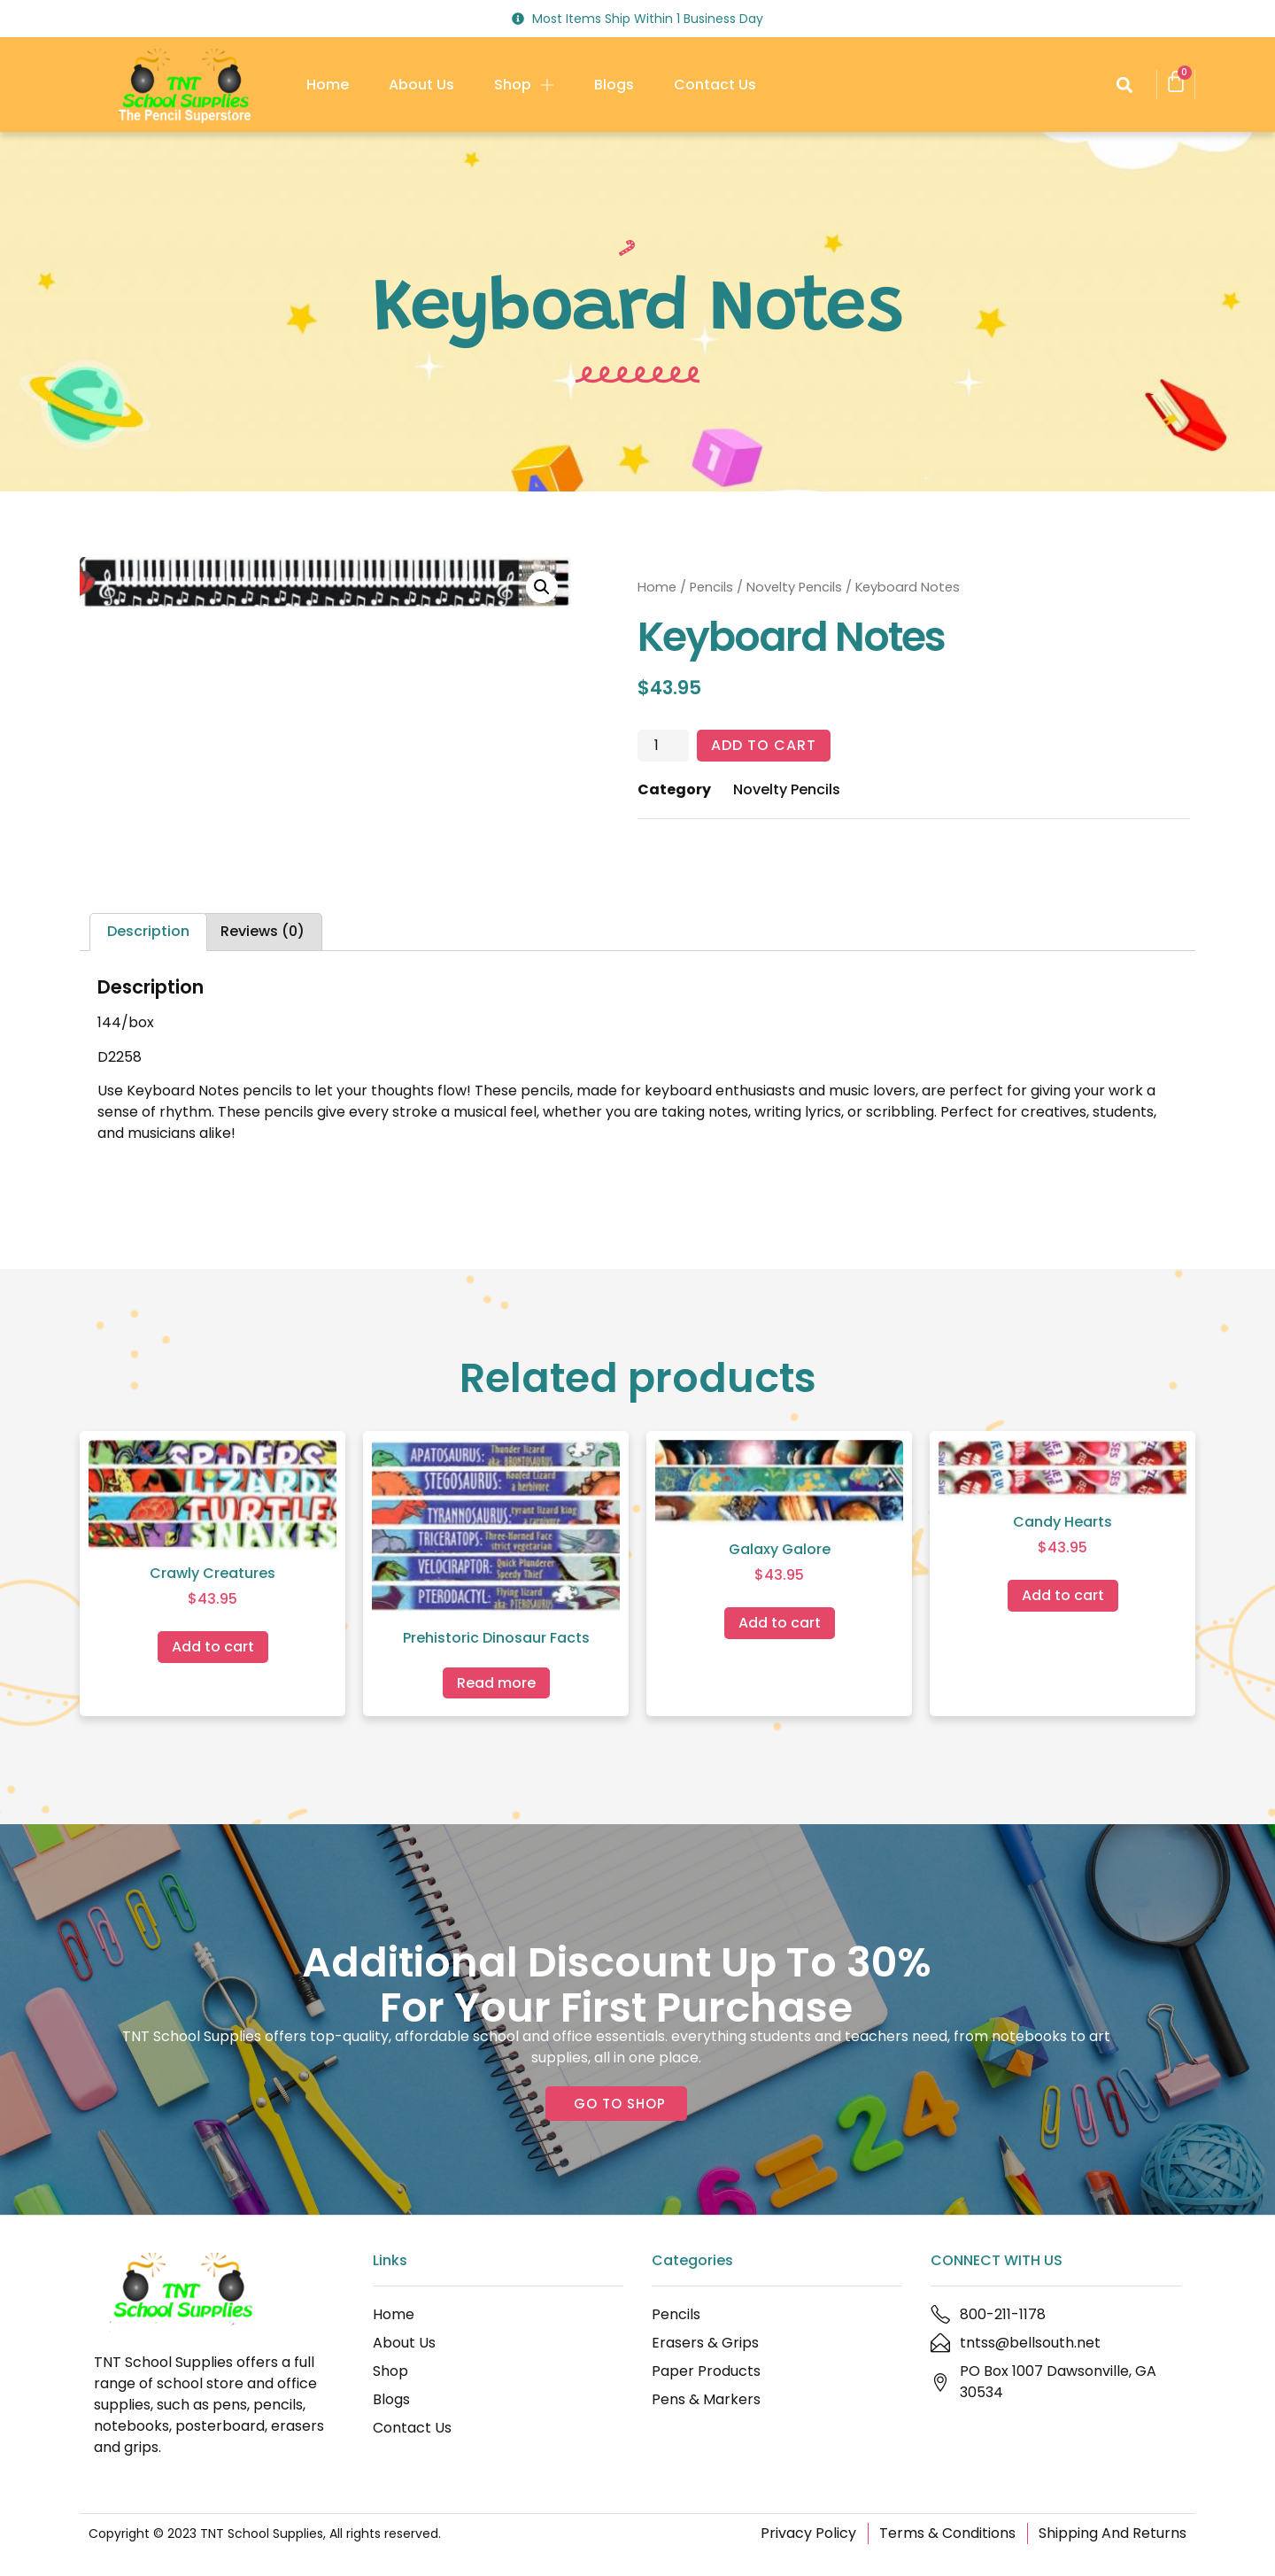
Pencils (711, 587)
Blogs (614, 84)
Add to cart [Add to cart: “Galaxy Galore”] (779, 1623)
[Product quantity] (663, 746)
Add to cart (763, 745)
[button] (1124, 84)
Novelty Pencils (794, 587)
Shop (524, 85)
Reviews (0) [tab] (262, 931)
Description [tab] (148, 931)
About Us (421, 84)
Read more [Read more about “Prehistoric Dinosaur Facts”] (496, 1683)
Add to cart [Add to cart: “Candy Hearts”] (1063, 1595)
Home (327, 84)
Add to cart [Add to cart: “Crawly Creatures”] (213, 1646)
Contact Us (715, 84)
